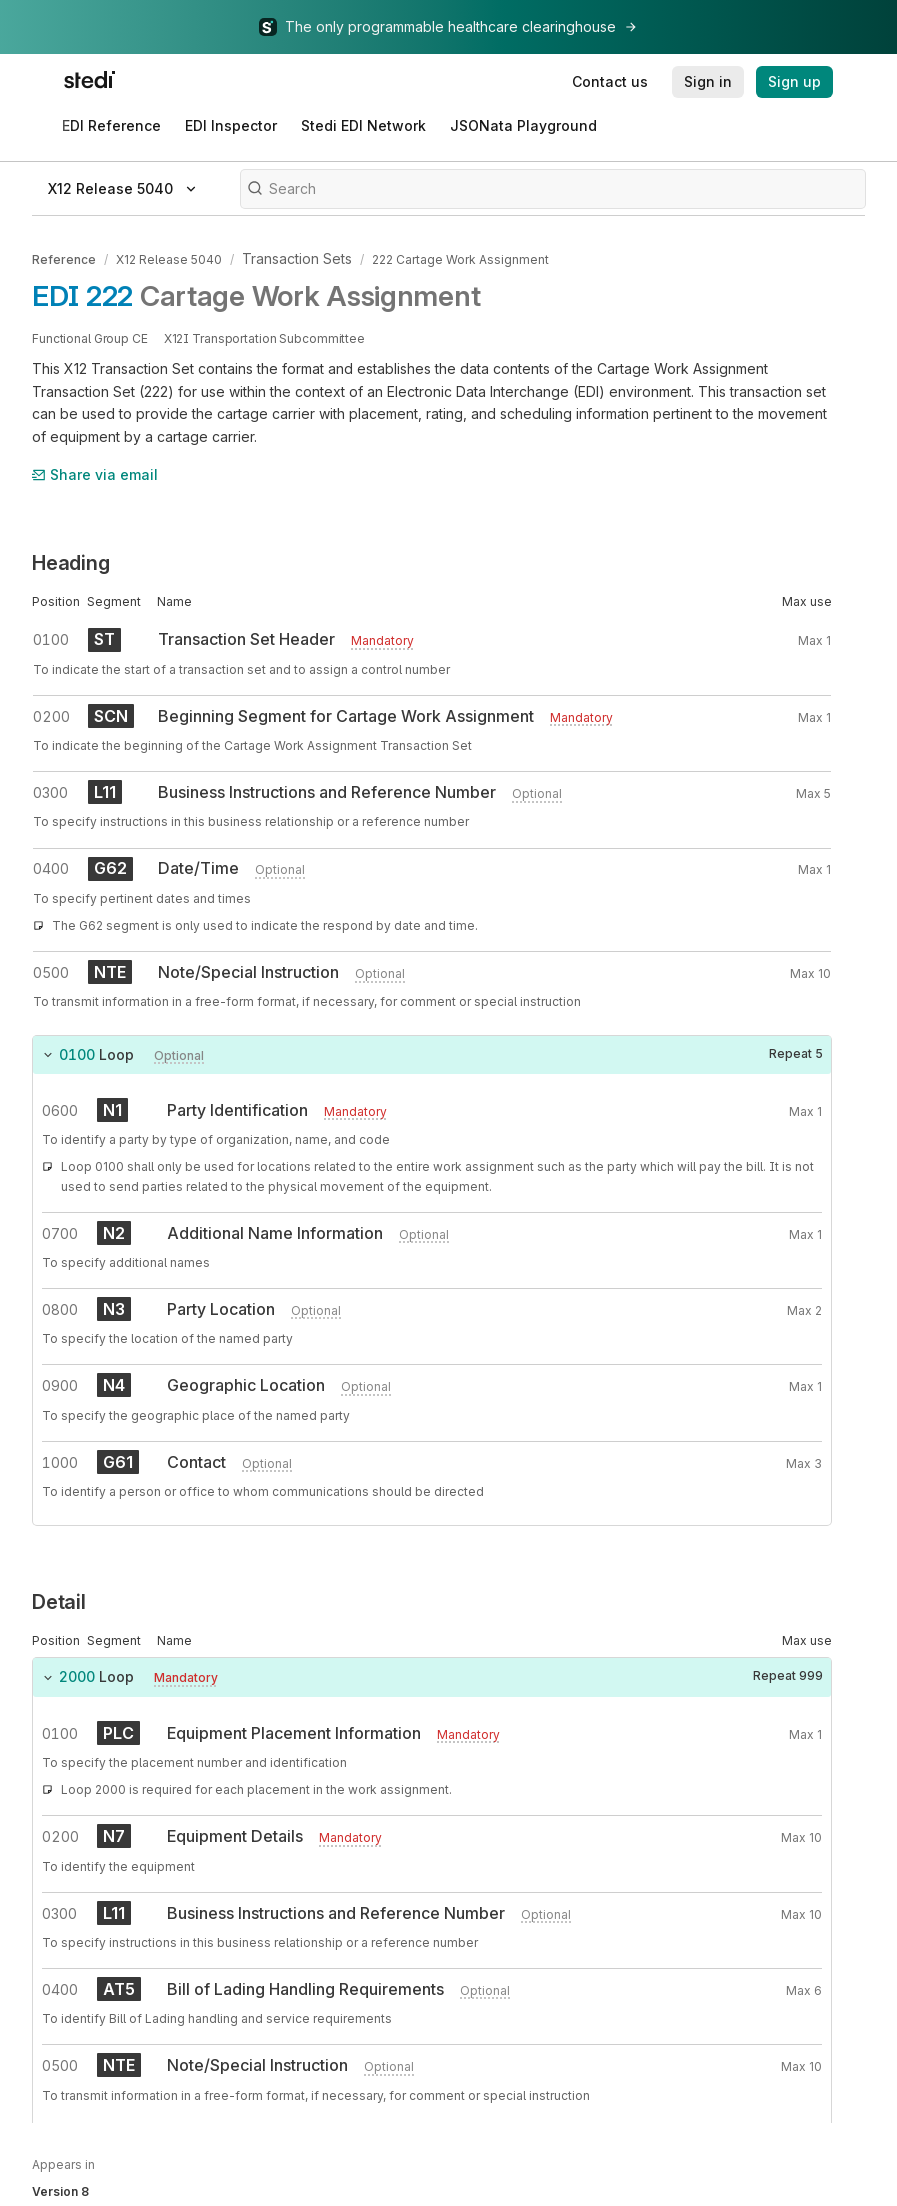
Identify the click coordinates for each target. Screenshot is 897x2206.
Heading (71, 560)
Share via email (95, 471)
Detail (59, 1599)
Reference (64, 257)
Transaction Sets (291, 257)
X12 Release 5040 (169, 257)
